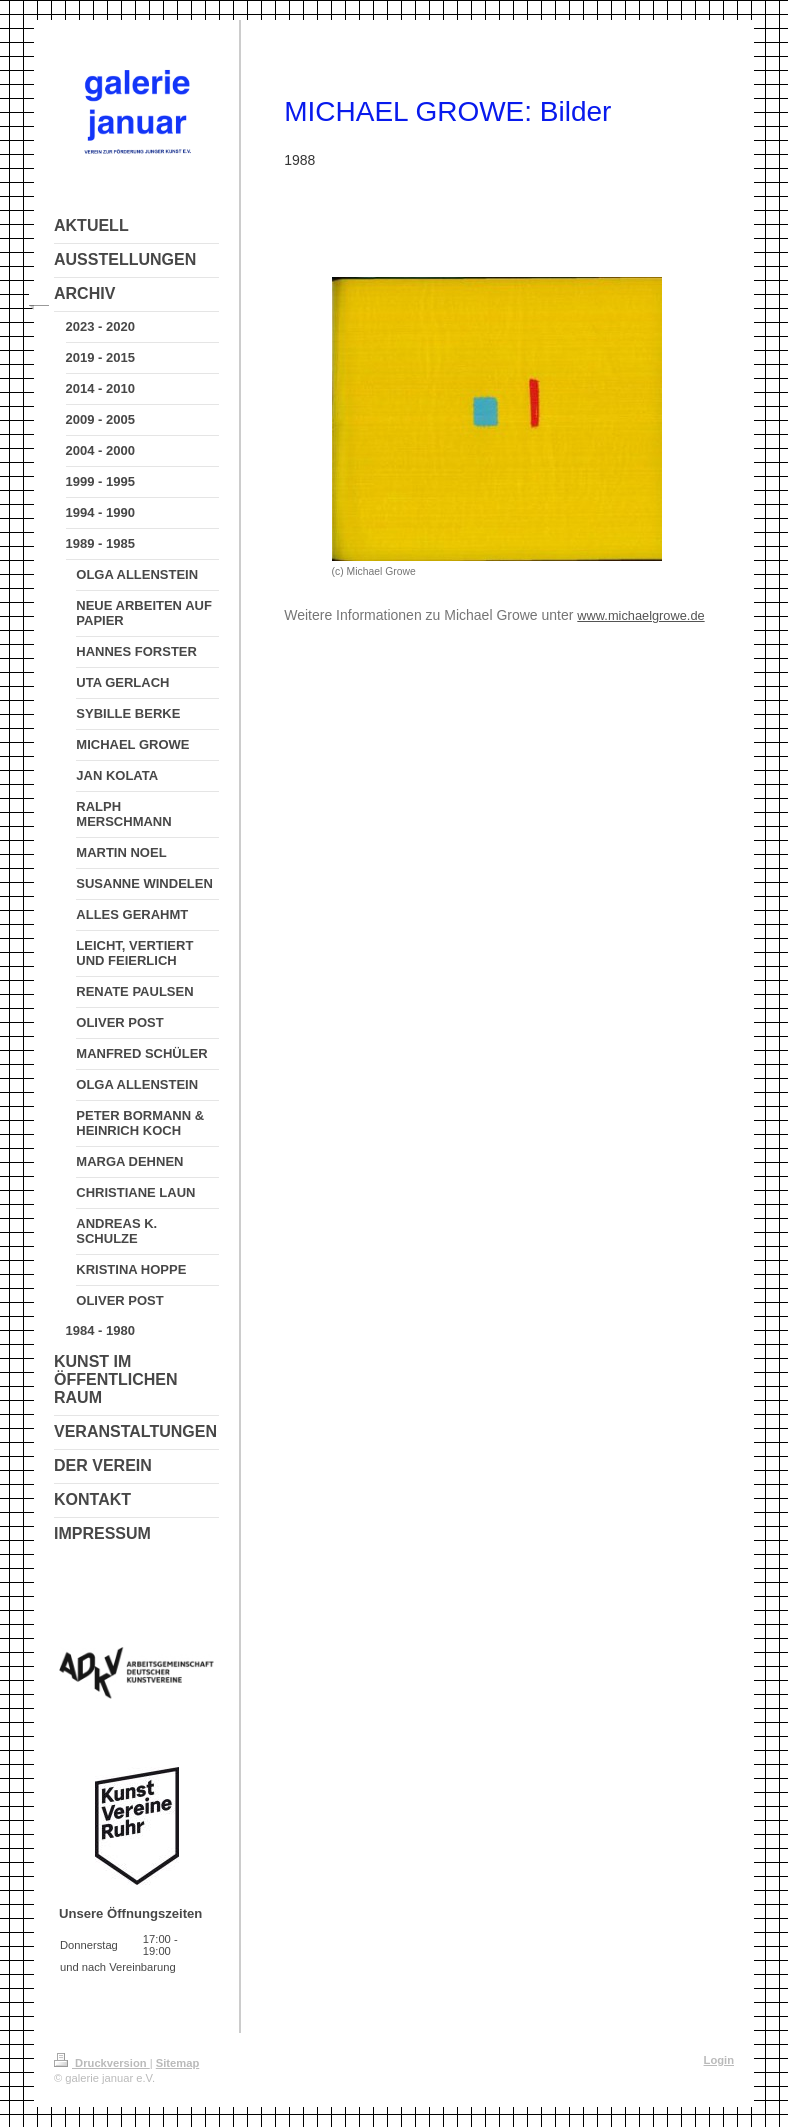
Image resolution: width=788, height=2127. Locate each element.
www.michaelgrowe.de (640, 615)
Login (719, 2060)
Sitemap (178, 2063)
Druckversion (102, 2063)
